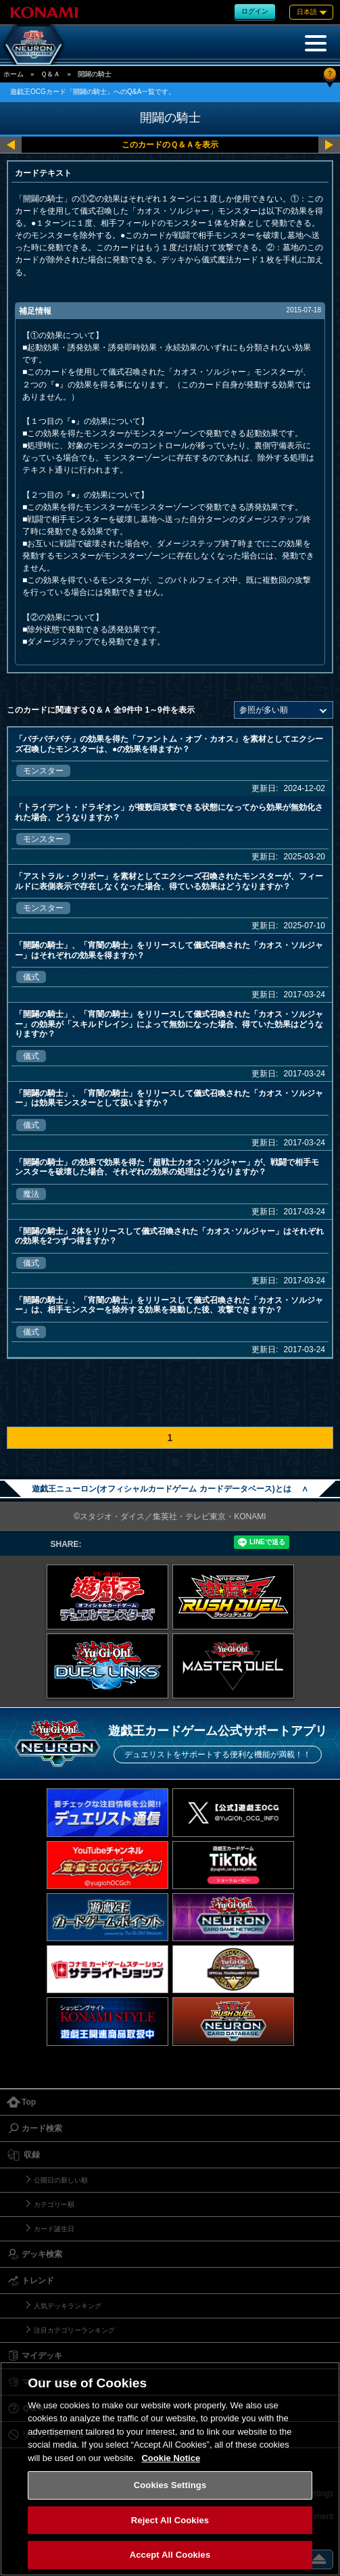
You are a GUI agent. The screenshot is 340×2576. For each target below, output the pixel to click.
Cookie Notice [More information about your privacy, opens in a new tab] (170, 2458)
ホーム (13, 74)
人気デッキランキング (67, 2306)
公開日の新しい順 (61, 2180)
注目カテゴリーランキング (74, 2330)
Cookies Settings (170, 2485)
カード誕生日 (54, 2229)
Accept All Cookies (170, 2555)
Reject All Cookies (170, 2520)
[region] (170, 2469)
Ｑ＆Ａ (50, 74)
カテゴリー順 (54, 2204)
